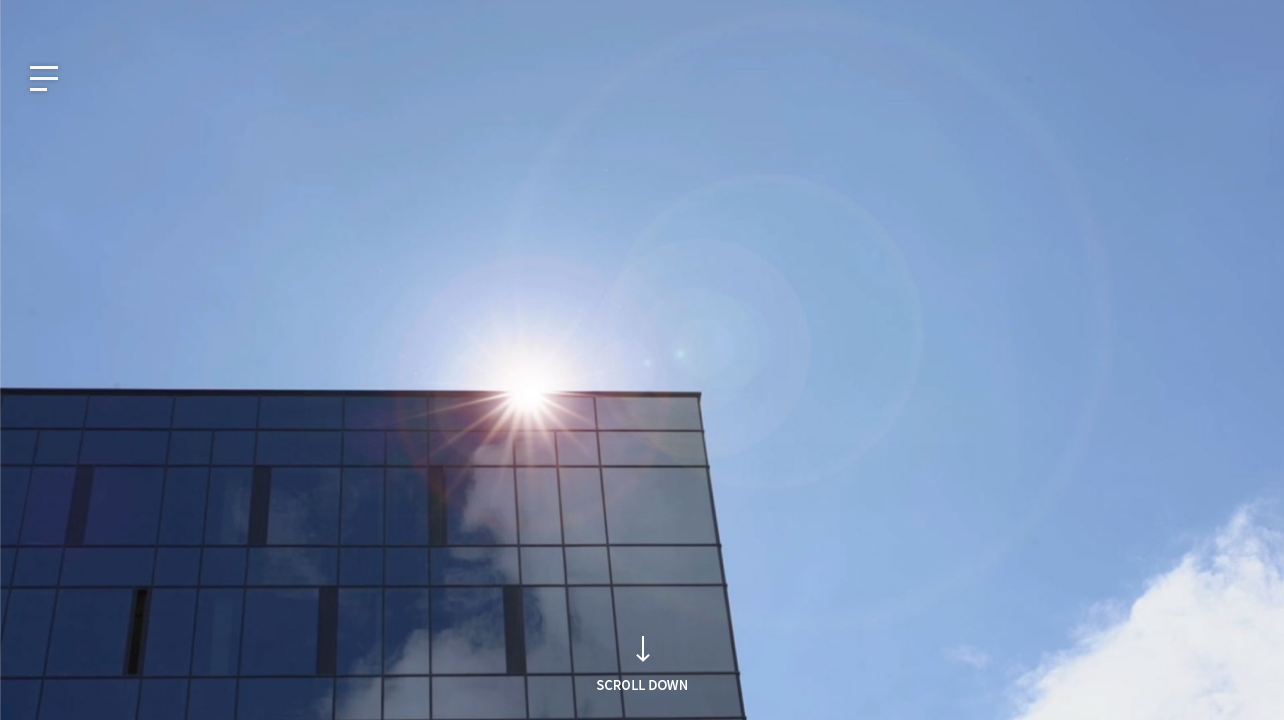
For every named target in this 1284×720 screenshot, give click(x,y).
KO (35, 17)
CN (166, 17)
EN (79, 17)
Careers (1224, 17)
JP (122, 17)
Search (935, 398)
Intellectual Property (1114, 17)
